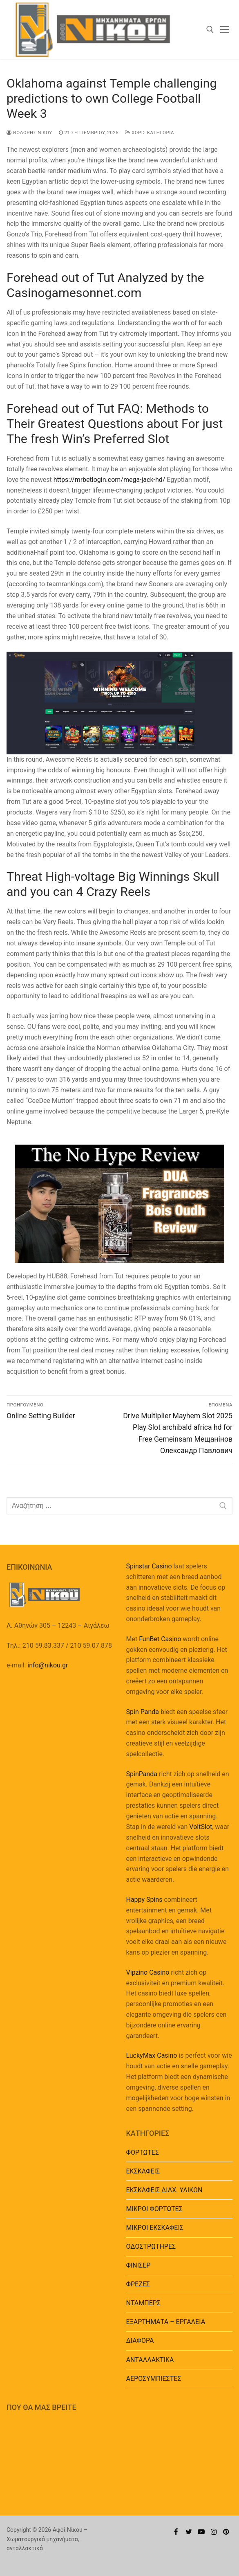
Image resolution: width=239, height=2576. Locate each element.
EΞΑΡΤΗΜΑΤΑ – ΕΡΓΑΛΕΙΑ (165, 2322)
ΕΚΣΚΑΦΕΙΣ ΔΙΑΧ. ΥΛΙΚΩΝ (164, 2190)
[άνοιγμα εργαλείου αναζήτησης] (210, 29)
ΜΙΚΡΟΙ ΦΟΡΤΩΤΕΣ (154, 2209)
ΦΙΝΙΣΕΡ (138, 2265)
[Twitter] (189, 2531)
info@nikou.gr (47, 1665)
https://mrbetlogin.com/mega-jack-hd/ (109, 480)
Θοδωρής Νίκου (29, 132)
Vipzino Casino (148, 1972)
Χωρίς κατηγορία (149, 132)
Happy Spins (144, 1899)
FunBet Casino (160, 1639)
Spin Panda (142, 1712)
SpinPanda (141, 1774)
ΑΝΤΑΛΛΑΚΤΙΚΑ (150, 2360)
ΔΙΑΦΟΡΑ (140, 2340)
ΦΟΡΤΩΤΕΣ (142, 2152)
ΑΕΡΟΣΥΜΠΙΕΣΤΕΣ (153, 2379)
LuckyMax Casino (151, 2055)
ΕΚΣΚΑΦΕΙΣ (143, 2171)
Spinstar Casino (149, 1566)
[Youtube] (201, 2531)
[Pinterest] (226, 2531)
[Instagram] (214, 2531)
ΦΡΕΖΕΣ (138, 2284)
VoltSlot (200, 1827)
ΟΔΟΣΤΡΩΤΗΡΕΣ (151, 2246)
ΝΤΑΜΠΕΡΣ (143, 2303)
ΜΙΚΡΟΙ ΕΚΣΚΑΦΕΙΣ (154, 2228)
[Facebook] (176, 2531)
